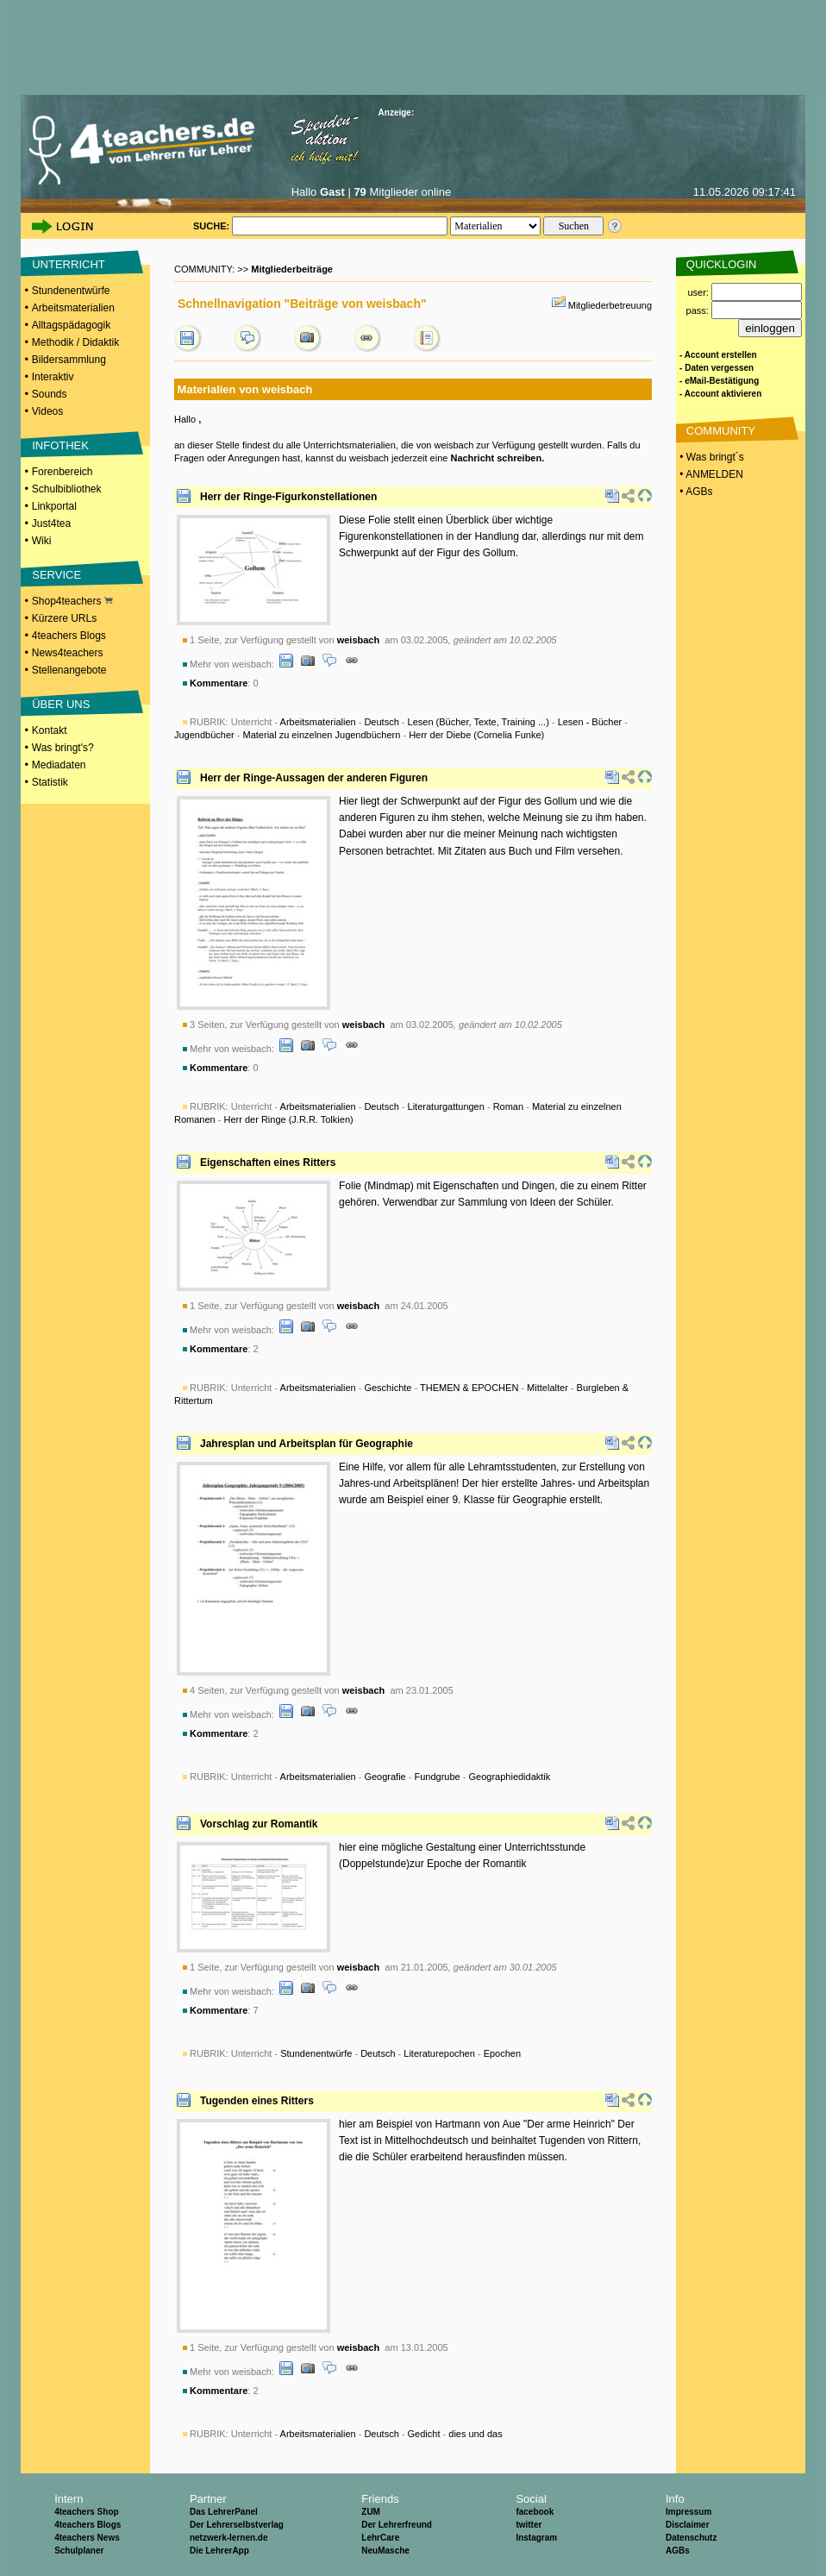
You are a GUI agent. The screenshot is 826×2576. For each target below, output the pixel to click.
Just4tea (51, 523)
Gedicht (424, 2434)
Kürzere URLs (64, 618)
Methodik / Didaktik (75, 342)
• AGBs (695, 492)
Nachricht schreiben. (497, 458)
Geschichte (387, 1387)
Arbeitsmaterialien (73, 308)
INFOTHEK (60, 445)
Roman (508, 1106)
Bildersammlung (69, 360)
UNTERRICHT (68, 264)
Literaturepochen (439, 2053)
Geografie (384, 1776)
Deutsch (381, 722)
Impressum (688, 2511)
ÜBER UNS (61, 704)
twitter (528, 2524)
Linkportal (54, 506)
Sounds (49, 394)
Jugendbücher (204, 735)
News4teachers (67, 653)
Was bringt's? (63, 748)
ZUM (370, 2511)
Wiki (42, 541)
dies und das (475, 2434)
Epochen (502, 2053)
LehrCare (380, 2537)
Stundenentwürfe (71, 291)
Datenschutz (691, 2537)
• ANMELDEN (710, 474)
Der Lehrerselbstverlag (237, 2524)
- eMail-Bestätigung (719, 380)
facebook (535, 2511)
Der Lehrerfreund (396, 2524)
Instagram (536, 2537)
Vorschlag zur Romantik (258, 1824)
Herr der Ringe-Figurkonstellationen (288, 497)
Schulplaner (78, 2550)
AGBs (678, 2550)
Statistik (50, 782)
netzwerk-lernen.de (229, 2537)
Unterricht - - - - (391, 1776)
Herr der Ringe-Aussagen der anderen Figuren (314, 778)
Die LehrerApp (219, 2550)
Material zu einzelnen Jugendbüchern (322, 735)
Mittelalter (547, 1387)
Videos (47, 411)
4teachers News (87, 2537)
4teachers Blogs (69, 636)
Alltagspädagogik (71, 325)
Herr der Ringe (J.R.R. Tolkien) (288, 1119)
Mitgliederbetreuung (610, 305)
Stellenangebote (69, 670)
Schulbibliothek (67, 489)
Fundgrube (437, 1776)
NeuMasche (385, 2550)
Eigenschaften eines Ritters (267, 1162)
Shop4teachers (72, 601)
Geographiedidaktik (510, 1776)
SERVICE (56, 574)
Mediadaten (59, 765)
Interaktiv (53, 377)
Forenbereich (62, 472)
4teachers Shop (86, 2511)
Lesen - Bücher (590, 722)
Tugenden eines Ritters (257, 2101)
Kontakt (49, 730)
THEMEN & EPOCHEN (469, 1387)
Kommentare (218, 683)
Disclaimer (688, 2524)
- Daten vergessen (716, 368)
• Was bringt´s (710, 457)
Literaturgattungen (446, 1106)
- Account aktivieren (720, 393)
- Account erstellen (718, 355)
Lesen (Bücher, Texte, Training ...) (478, 722)
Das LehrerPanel (224, 2511)
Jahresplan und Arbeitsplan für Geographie (306, 1444)
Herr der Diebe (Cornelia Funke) (476, 735)
